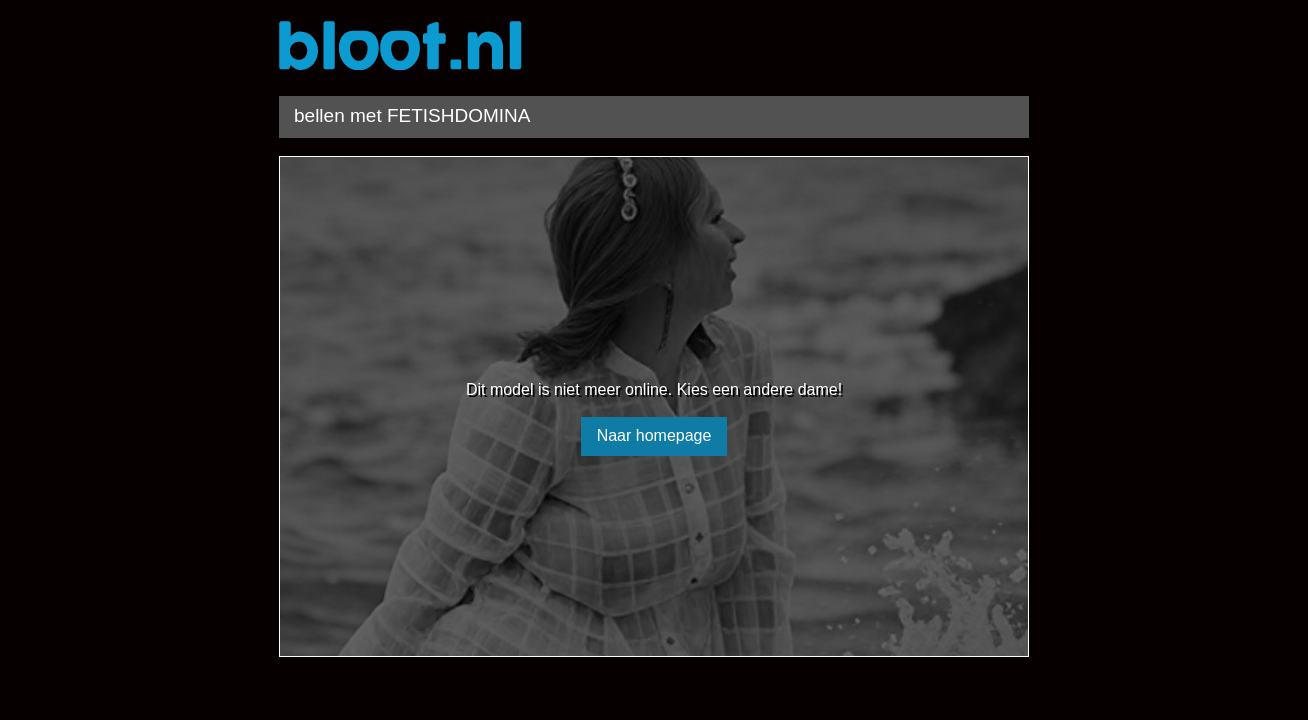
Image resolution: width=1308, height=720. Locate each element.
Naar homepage (654, 435)
